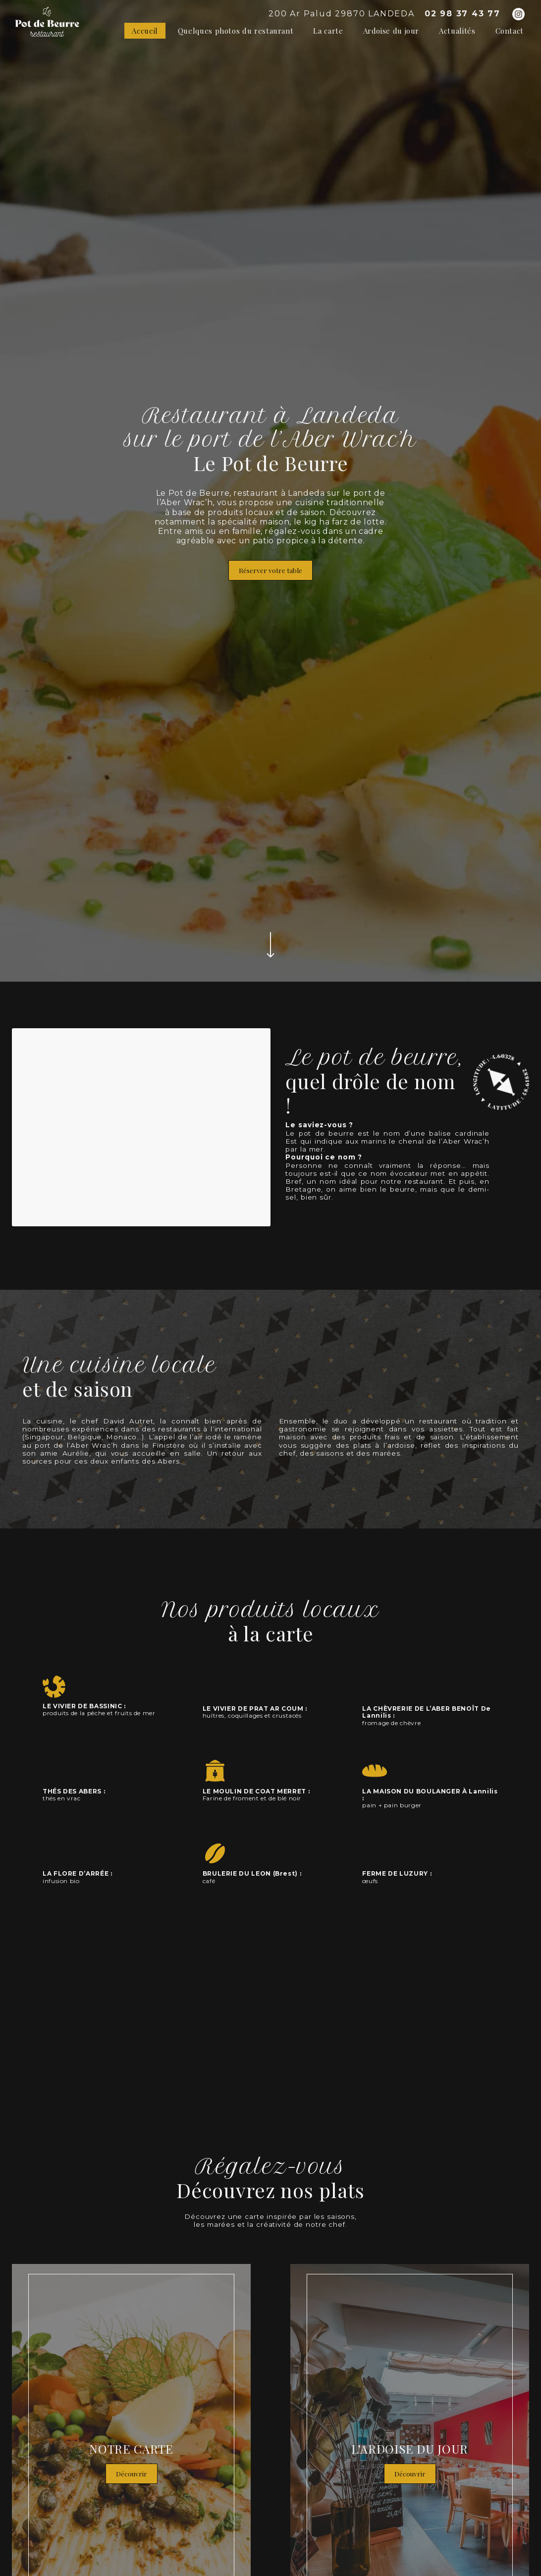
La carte (328, 31)
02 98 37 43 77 (462, 13)
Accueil (145, 31)
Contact (509, 31)
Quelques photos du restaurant (236, 31)
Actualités (457, 31)
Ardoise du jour (391, 31)
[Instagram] (518, 14)
